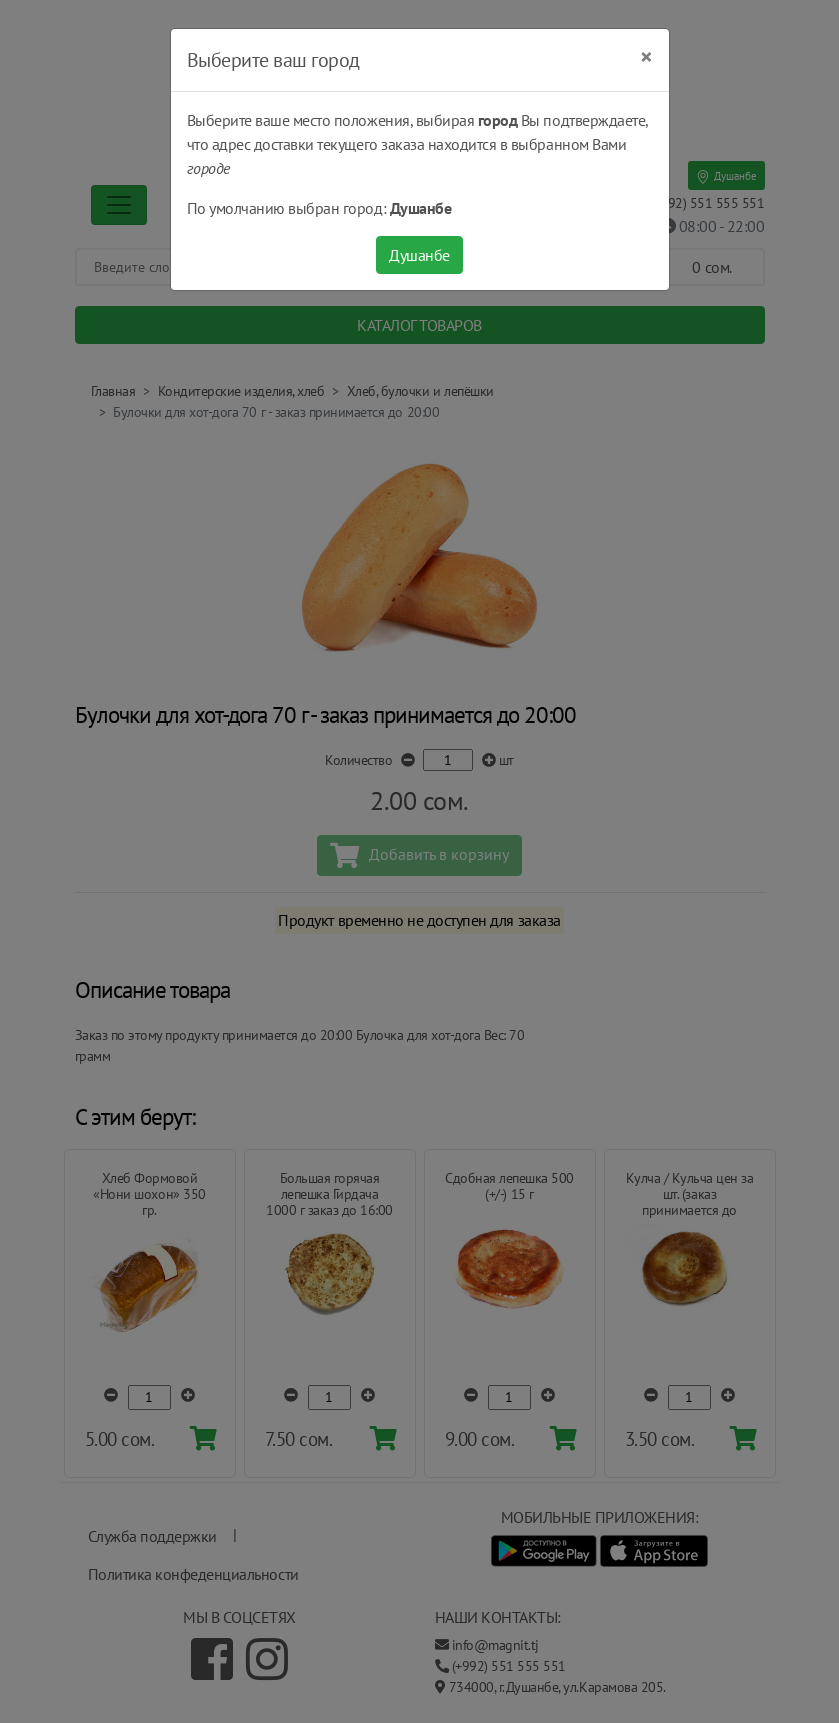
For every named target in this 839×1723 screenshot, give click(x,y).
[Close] (646, 57)
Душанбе (419, 255)
